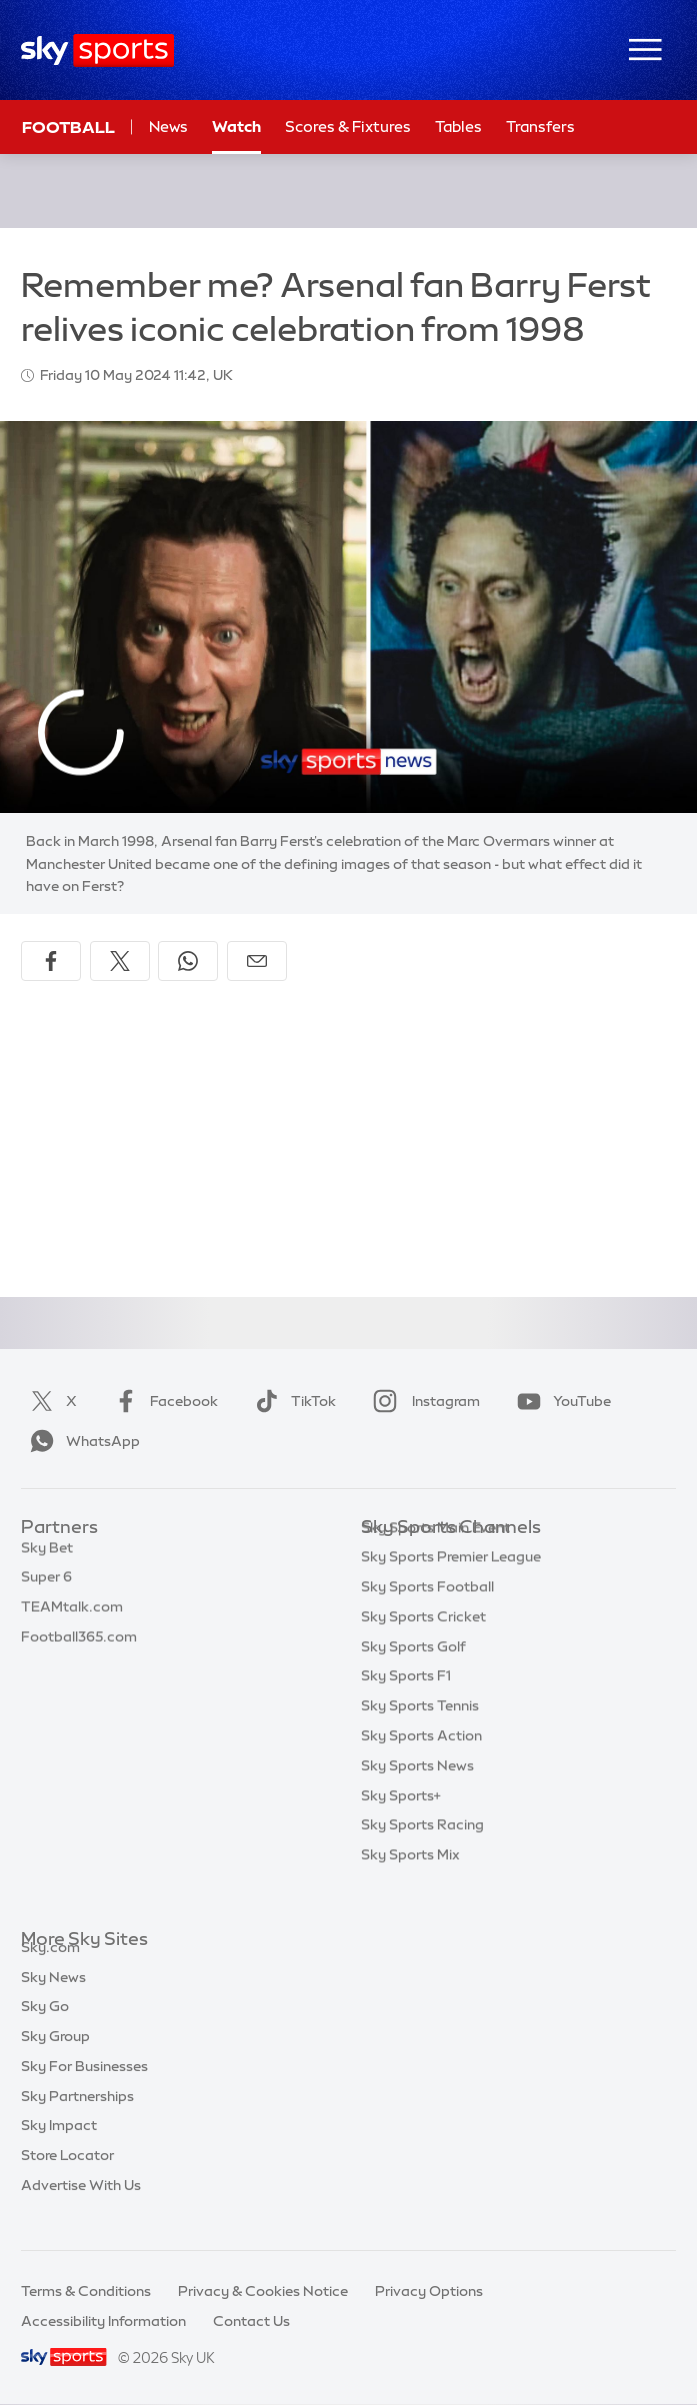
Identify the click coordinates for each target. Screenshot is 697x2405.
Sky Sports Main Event (435, 1558)
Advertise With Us (81, 2208)
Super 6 (46, 1587)
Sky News (53, 2000)
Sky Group (55, 2059)
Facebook (162, 1401)
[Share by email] (257, 961)
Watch (236, 126)
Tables (458, 126)
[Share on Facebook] (51, 961)
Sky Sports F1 (406, 1706)
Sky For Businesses (84, 2089)
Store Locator (67, 2178)
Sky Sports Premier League (451, 1587)
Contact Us (251, 2321)
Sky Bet (47, 1558)
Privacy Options (429, 2291)
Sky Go (45, 2029)
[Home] (97, 50)
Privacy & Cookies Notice (263, 2291)
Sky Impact (59, 2148)
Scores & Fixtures (348, 126)
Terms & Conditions (86, 2291)
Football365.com (79, 1647)
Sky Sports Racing (422, 1855)
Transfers (540, 126)
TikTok (291, 1401)
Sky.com (50, 1970)
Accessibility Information (103, 2321)
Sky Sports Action (421, 1766)
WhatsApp (81, 1441)
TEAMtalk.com (72, 1617)
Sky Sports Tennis (420, 1736)
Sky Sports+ (401, 1826)
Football (68, 127)
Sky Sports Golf (413, 1677)
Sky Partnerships (77, 2119)
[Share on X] (120, 961)
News (168, 126)
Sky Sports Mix (410, 1885)
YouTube (560, 1401)
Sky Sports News (417, 1796)
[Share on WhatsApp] (188, 961)
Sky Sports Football (427, 1617)
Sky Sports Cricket (423, 1647)
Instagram (422, 1401)
